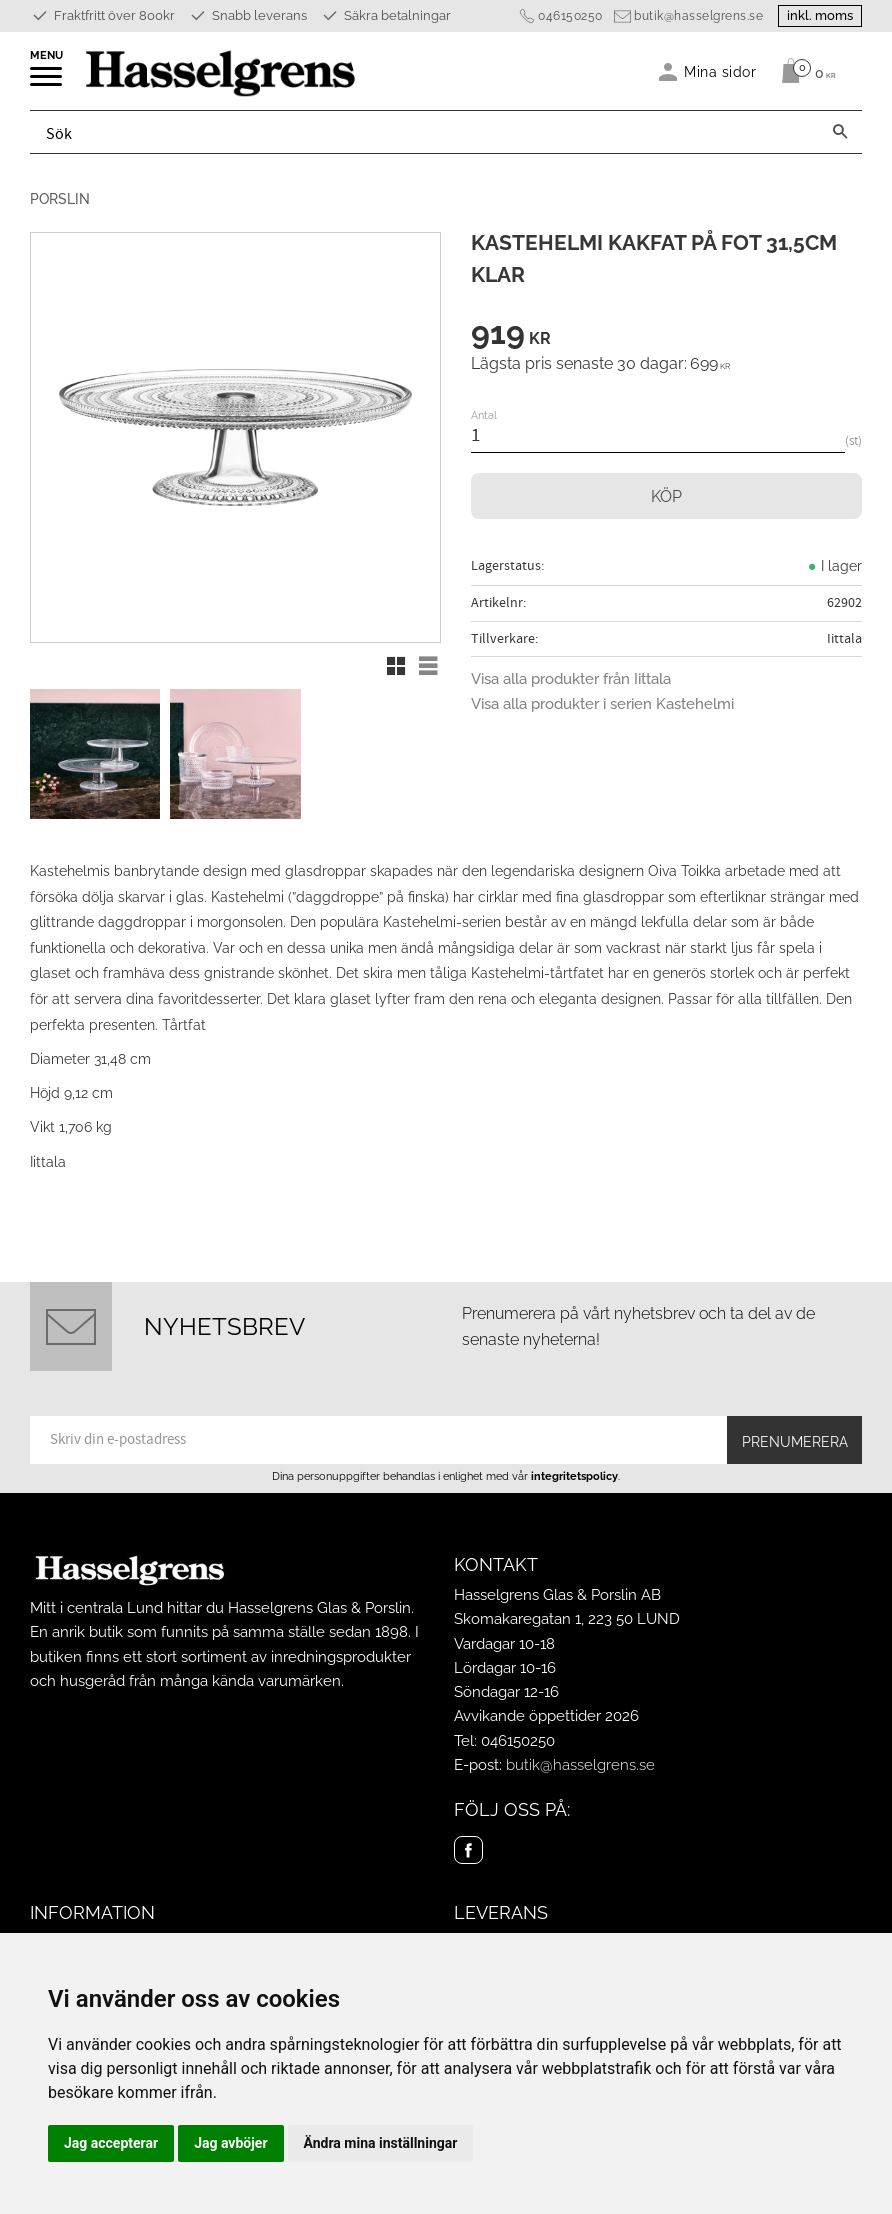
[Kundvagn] (803, 71)
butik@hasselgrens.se (698, 16)
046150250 (570, 16)
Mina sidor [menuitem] (720, 71)
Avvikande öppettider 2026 (546, 1716)
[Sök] (840, 132)
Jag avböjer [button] (230, 2143)
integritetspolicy (574, 1476)
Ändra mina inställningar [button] (381, 2143)
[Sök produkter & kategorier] (424, 132)
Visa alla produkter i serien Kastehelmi (602, 704)
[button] (47, 83)
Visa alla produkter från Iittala (571, 679)
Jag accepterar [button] (111, 2143)
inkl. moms (820, 15)
